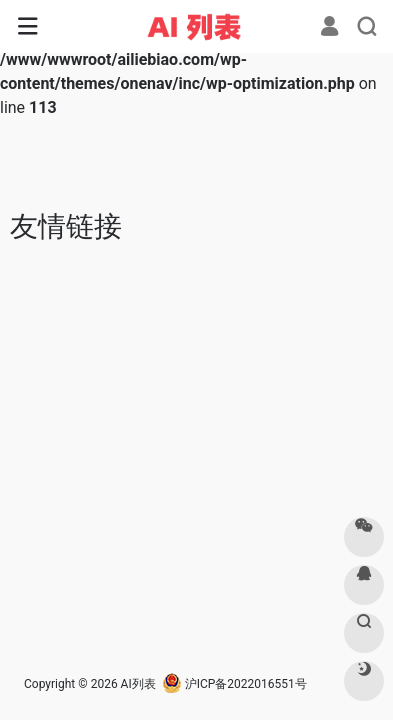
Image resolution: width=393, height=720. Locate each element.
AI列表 (138, 684)
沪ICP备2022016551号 (234, 684)
